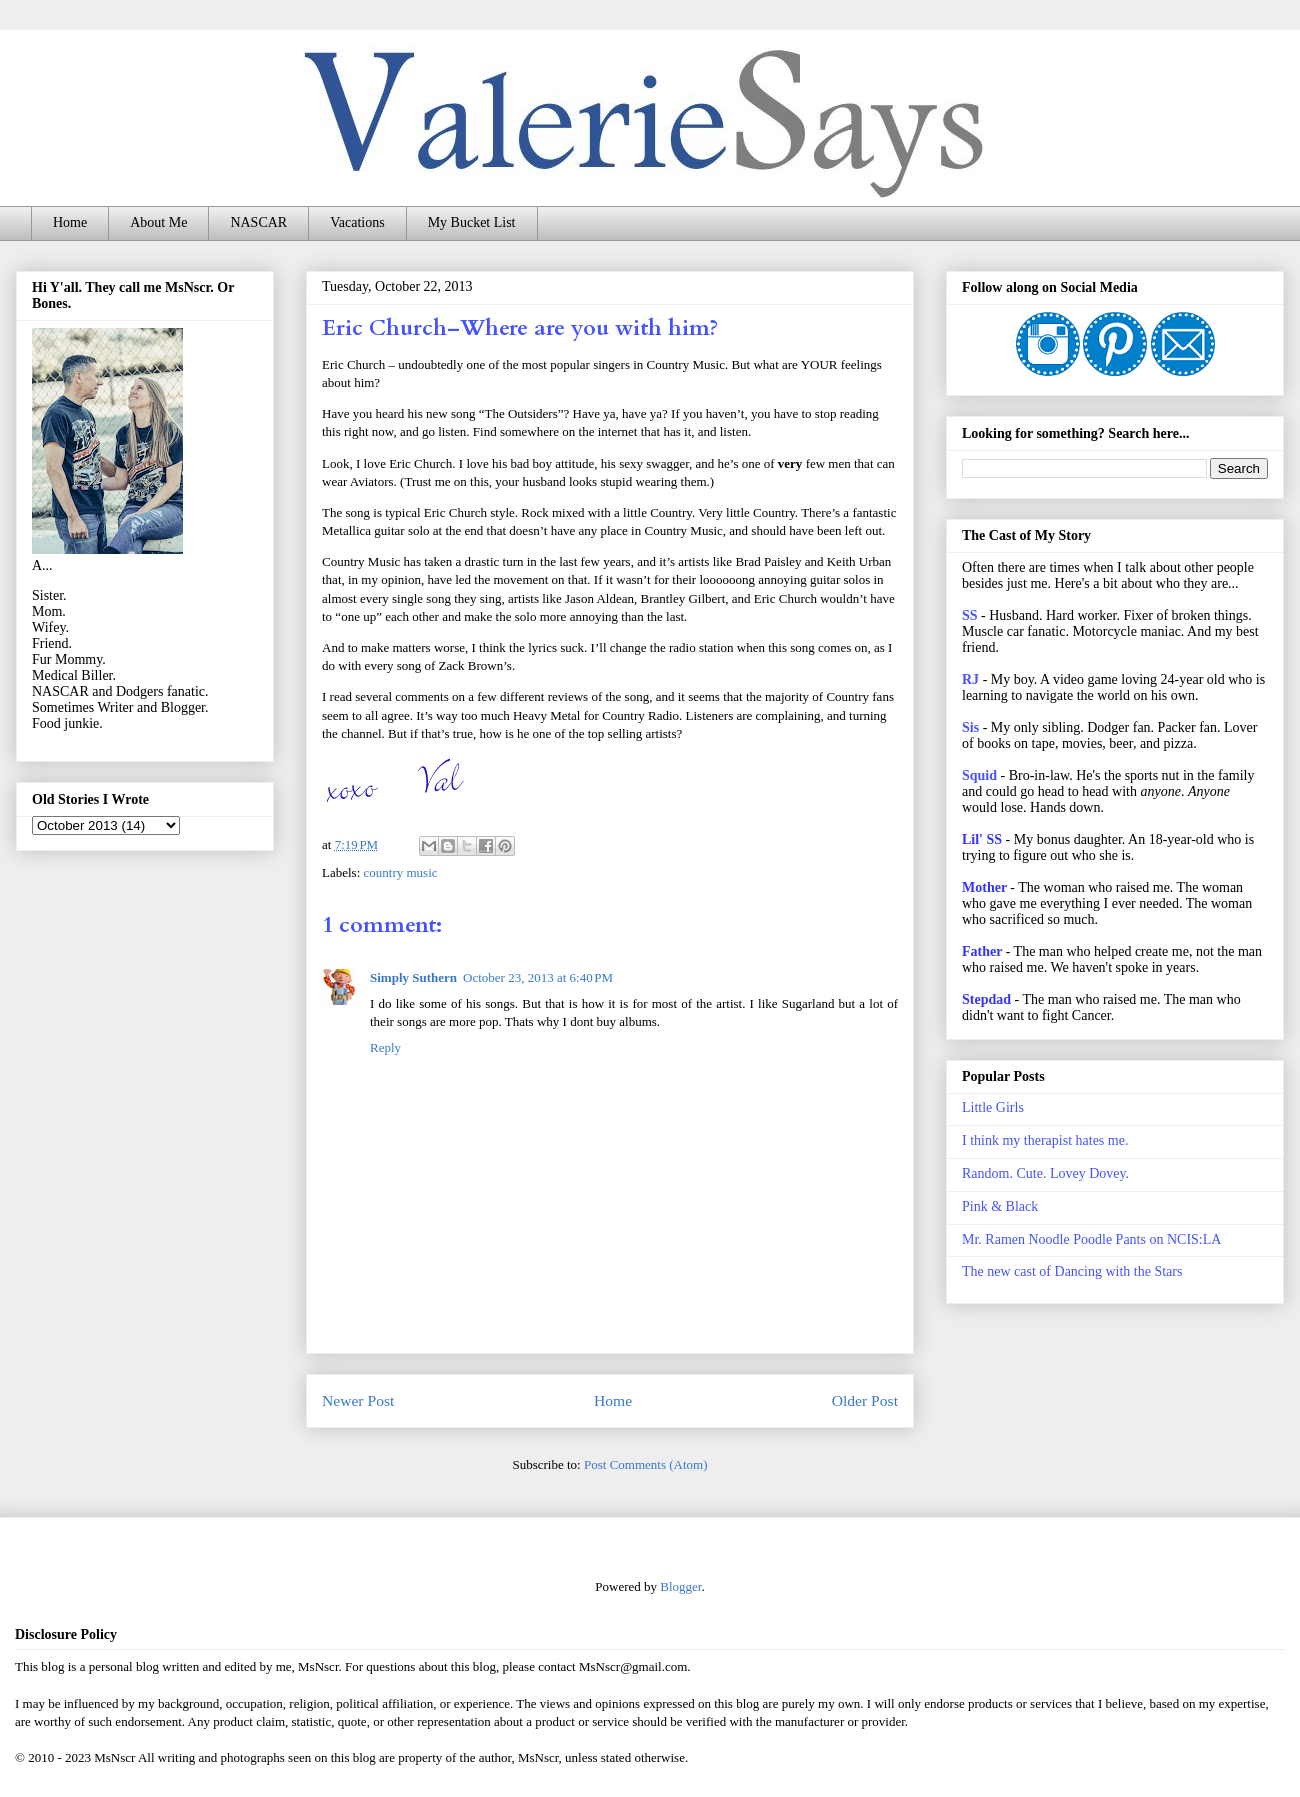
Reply (385, 1047)
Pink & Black (1000, 1206)
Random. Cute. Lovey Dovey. (1045, 1173)
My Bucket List (472, 222)
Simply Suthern (413, 977)
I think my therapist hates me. (1045, 1140)
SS (970, 615)
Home (70, 222)
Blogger (680, 1586)
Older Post (865, 1400)
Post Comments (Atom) (646, 1464)
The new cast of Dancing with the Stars (1072, 1271)
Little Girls (993, 1107)
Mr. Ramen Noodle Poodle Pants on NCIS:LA (1091, 1239)
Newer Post (358, 1400)
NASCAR (258, 222)
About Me (158, 222)
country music (401, 872)
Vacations (357, 222)
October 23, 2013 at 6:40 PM (538, 977)
